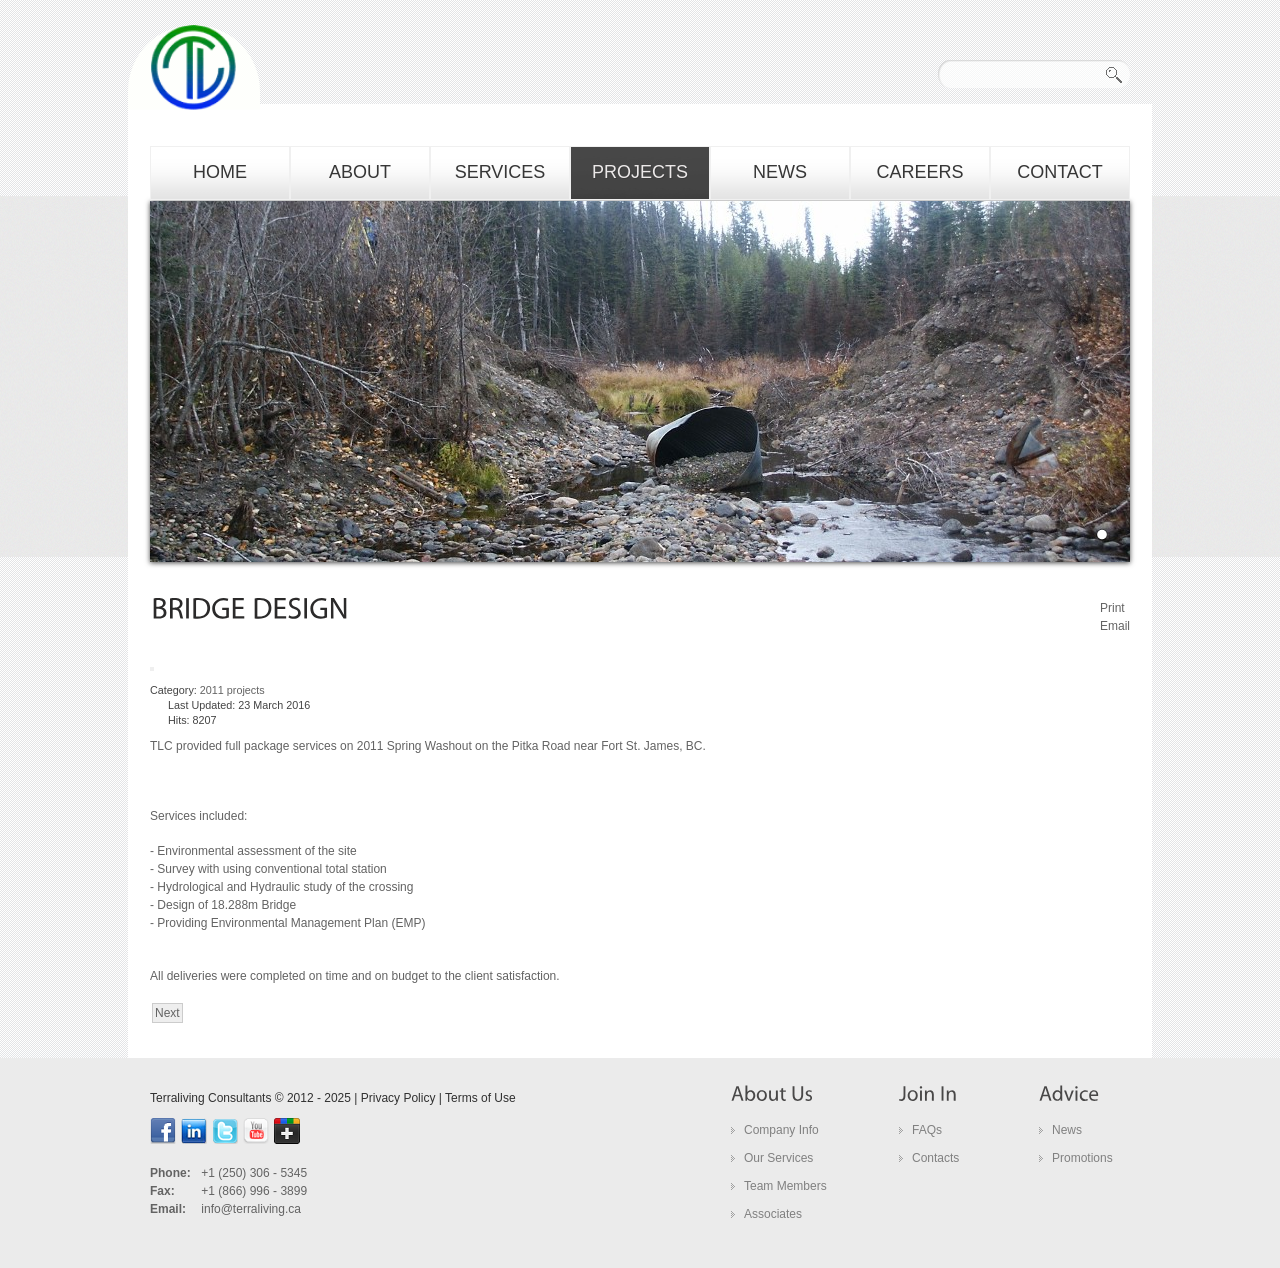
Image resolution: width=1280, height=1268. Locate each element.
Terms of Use (480, 1098)
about (360, 172)
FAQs (927, 1130)
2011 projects (232, 690)
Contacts (935, 1158)
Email (1115, 626)
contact (1060, 172)
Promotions (1082, 1158)
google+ (287, 1131)
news (780, 172)
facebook (163, 1131)
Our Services (778, 1158)
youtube (256, 1131)
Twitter (225, 1131)
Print (1112, 608)
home (220, 172)
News (1067, 1130)
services (500, 172)
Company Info (781, 1130)
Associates (773, 1214)
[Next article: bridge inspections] (167, 1013)
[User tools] (152, 669)
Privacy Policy (398, 1098)
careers (919, 172)
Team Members (785, 1186)
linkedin (194, 1131)
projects (640, 172)
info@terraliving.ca (251, 1209)
